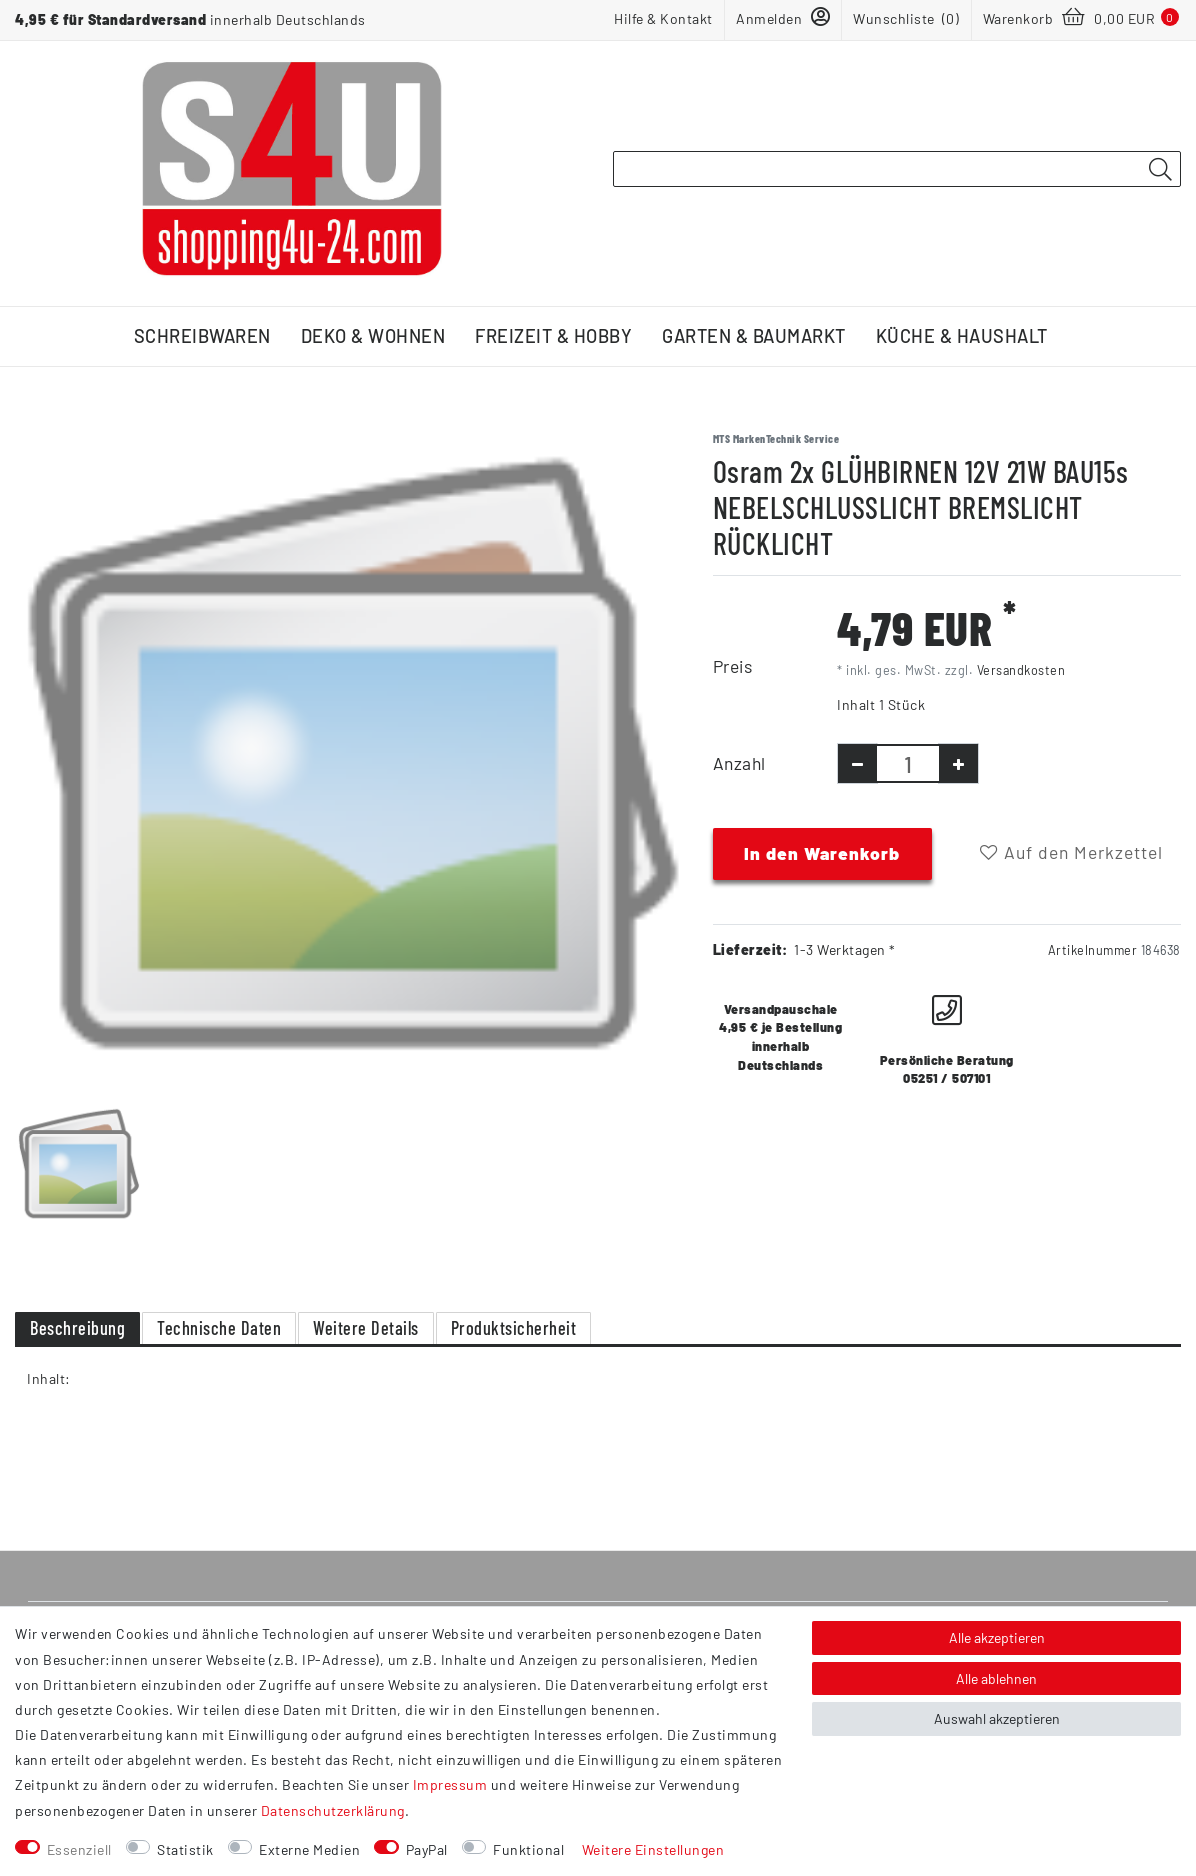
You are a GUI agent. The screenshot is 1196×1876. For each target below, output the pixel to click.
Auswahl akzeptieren (997, 1718)
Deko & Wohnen (373, 336)
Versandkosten (1021, 670)
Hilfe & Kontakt (663, 18)
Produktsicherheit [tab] (514, 1328)
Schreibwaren (202, 336)
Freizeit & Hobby (553, 336)
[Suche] (1160, 170)
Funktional (528, 1849)
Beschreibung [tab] (77, 1328)
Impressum (450, 1784)
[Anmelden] (783, 18)
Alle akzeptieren (997, 1637)
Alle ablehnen (996, 1678)
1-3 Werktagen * (845, 949)
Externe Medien (309, 1849)
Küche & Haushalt (962, 336)
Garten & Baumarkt (754, 336)
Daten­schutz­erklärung (333, 1810)
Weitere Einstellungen (653, 1849)
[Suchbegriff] (897, 169)
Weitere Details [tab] (366, 1328)
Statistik (185, 1849)
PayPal (427, 1849)
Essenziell (79, 1849)
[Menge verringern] (857, 763)
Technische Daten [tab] (219, 1328)
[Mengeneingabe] (908, 763)
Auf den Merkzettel (1071, 852)
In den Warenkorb (822, 853)
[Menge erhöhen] (958, 763)
